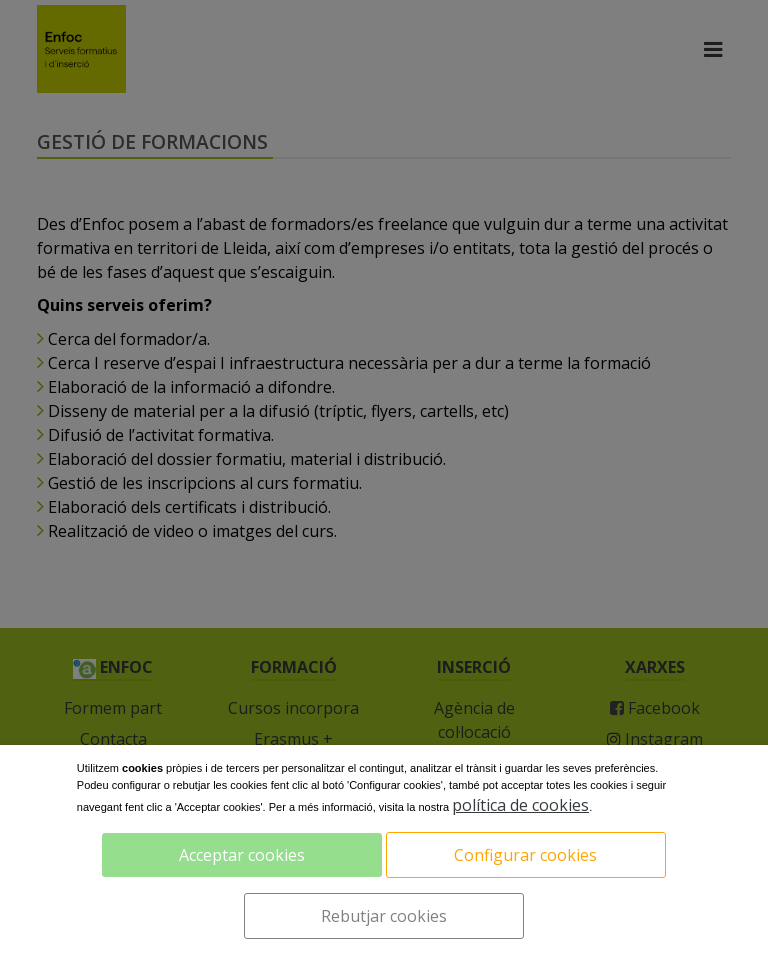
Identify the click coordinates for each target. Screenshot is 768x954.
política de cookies (520, 805)
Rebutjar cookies (384, 916)
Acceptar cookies (242, 855)
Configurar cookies (525, 855)
